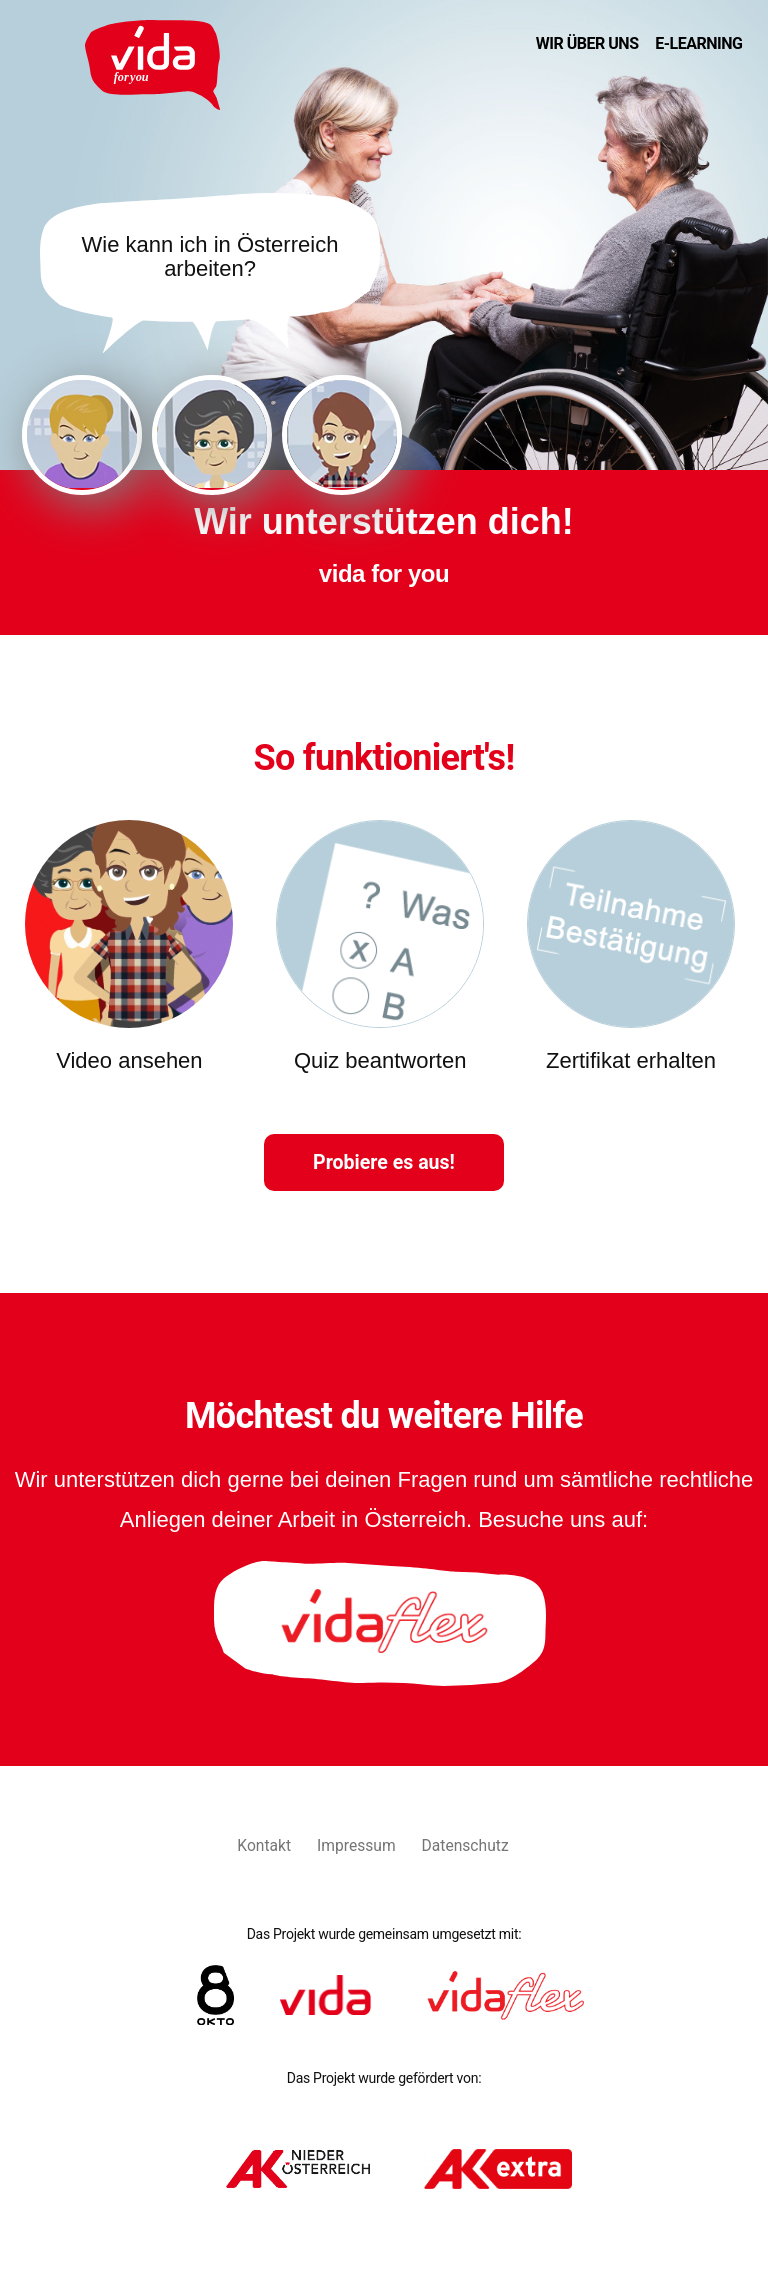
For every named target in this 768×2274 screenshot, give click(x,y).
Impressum (356, 1845)
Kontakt (264, 1845)
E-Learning (698, 43)
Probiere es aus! (384, 1162)
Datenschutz (465, 1845)
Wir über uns (587, 43)
